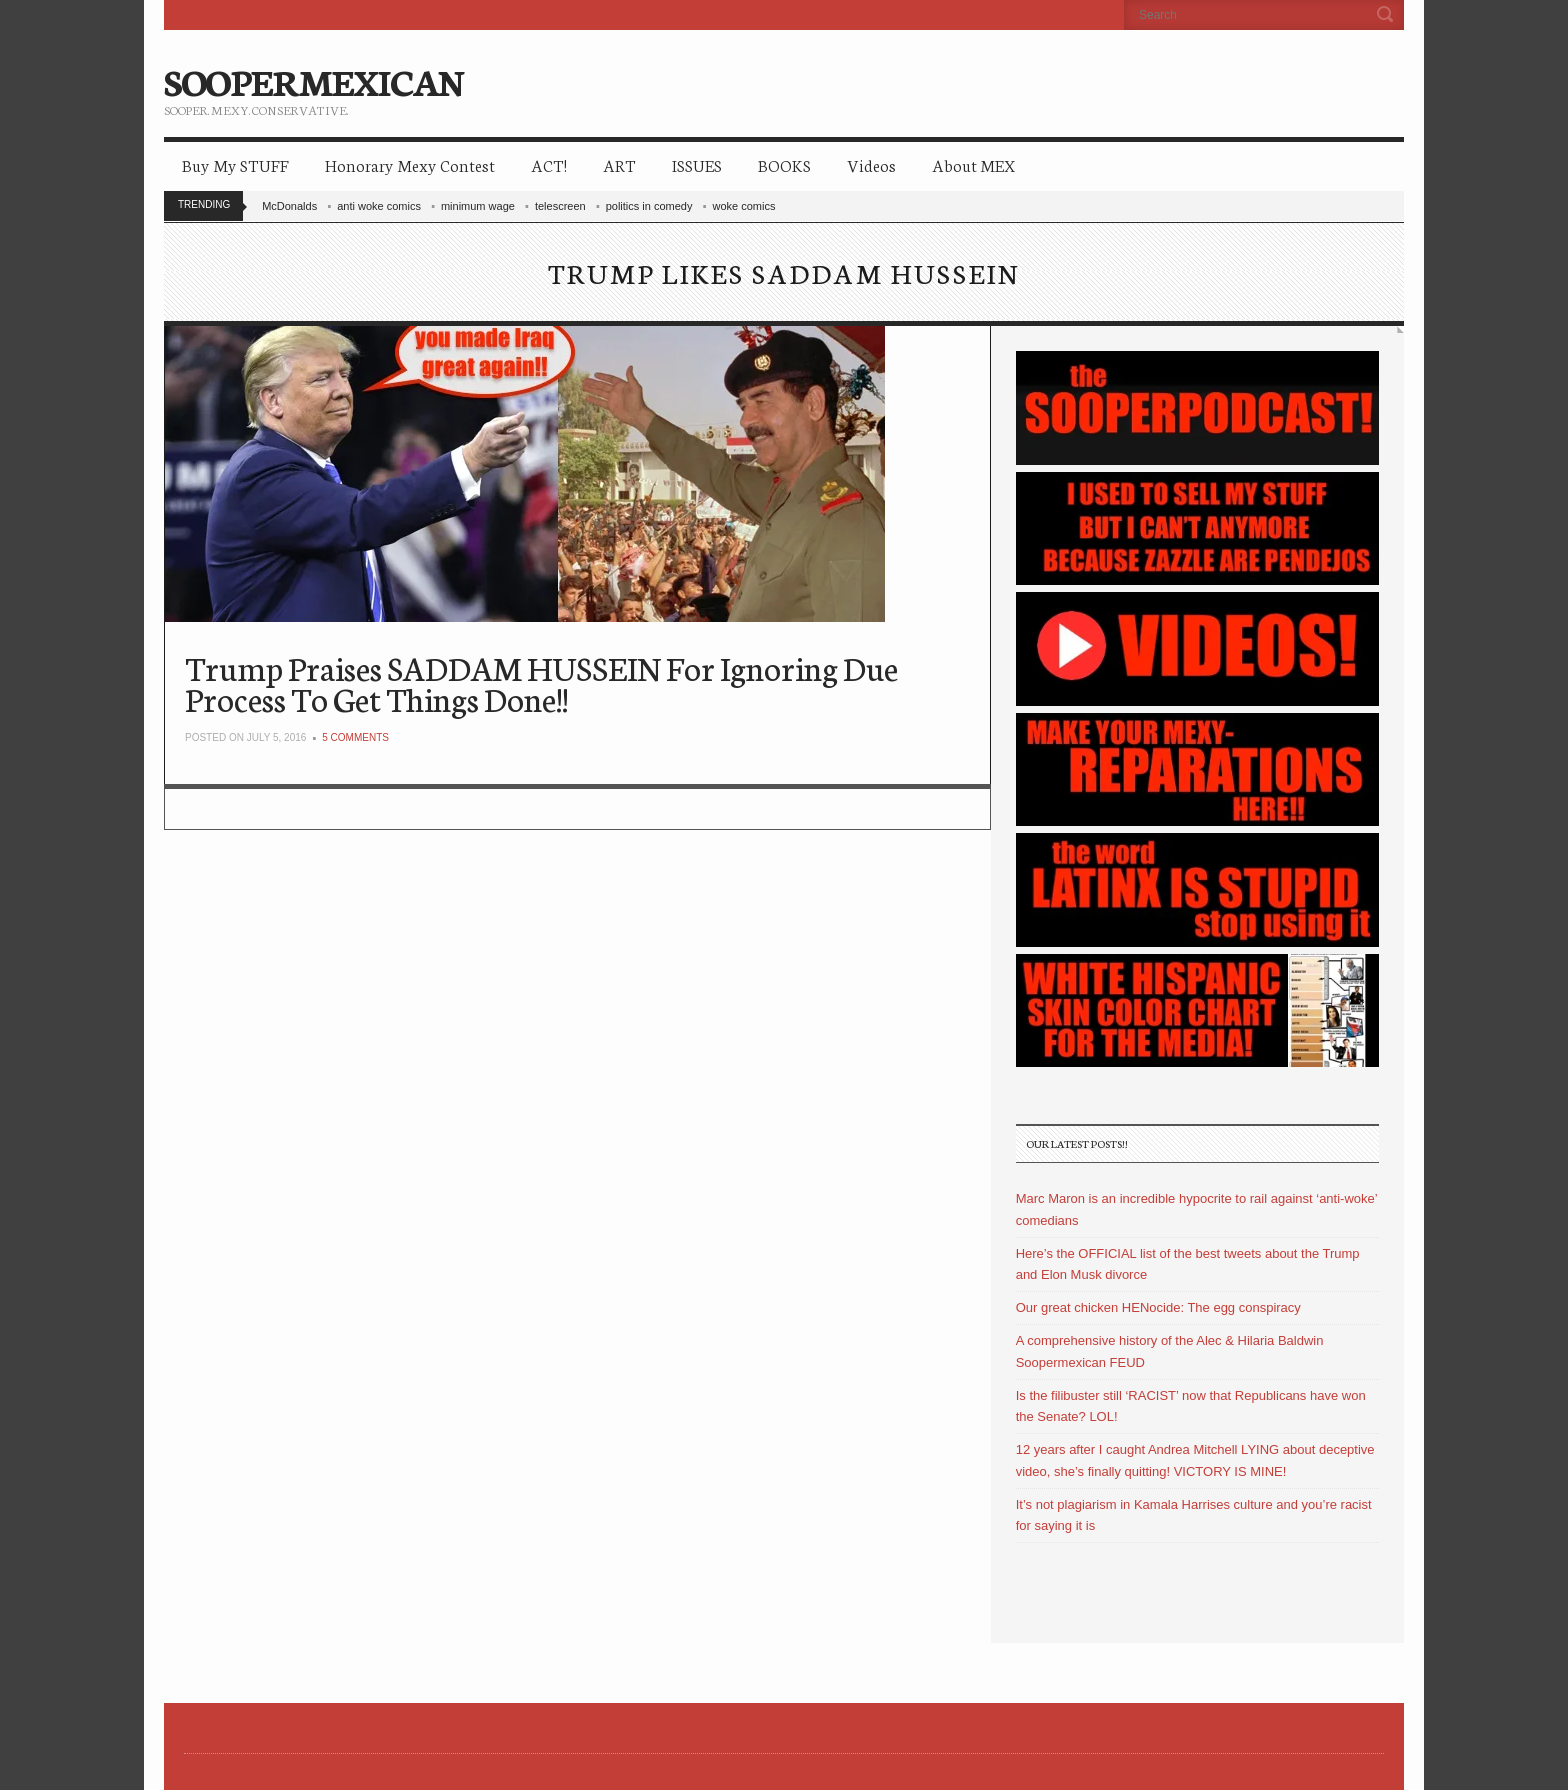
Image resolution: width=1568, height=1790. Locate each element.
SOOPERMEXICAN (313, 80)
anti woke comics (379, 206)
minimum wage (478, 206)
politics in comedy (649, 206)
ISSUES (697, 164)
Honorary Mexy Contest (410, 164)
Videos (871, 164)
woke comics (743, 206)
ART (619, 164)
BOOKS (784, 164)
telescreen (560, 206)
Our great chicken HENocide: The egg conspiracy (1158, 1307)
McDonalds (289, 206)
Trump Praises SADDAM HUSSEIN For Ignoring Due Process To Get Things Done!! (541, 682)
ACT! (549, 164)
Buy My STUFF (235, 164)
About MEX (973, 164)
